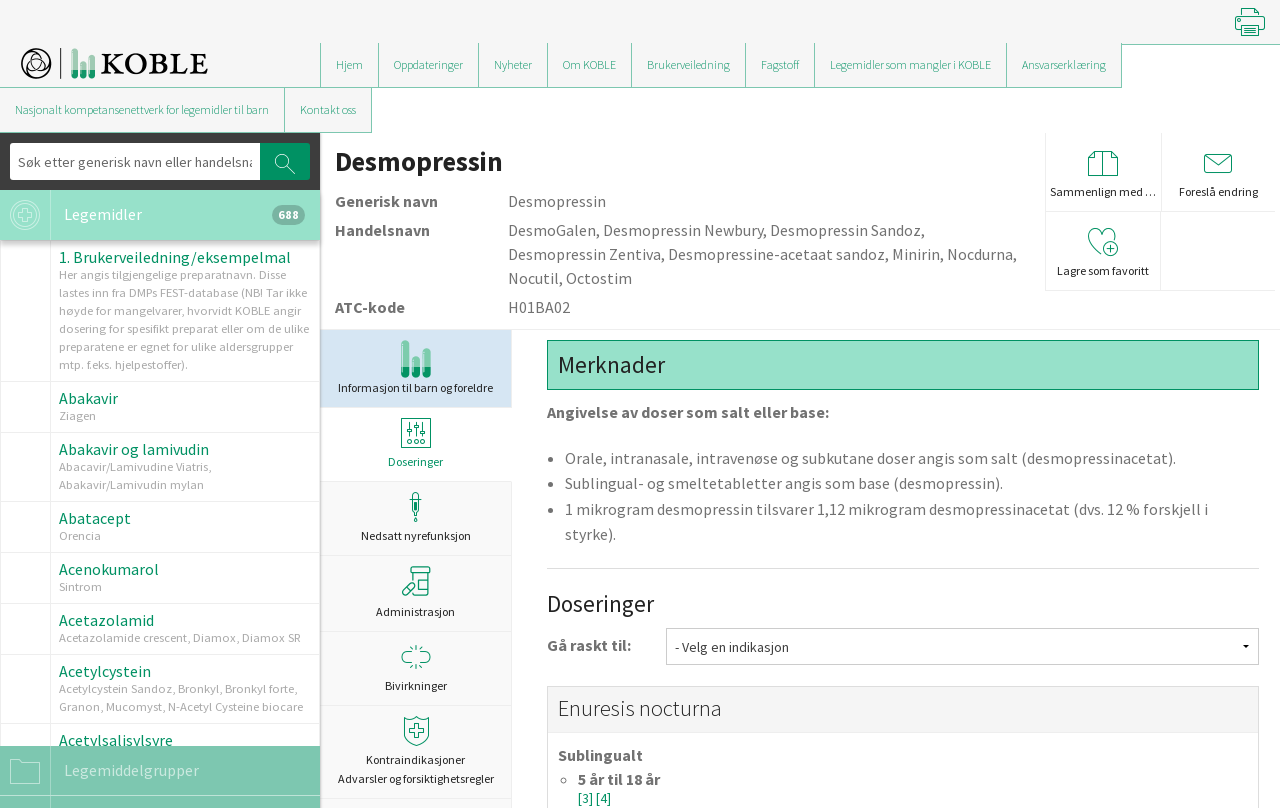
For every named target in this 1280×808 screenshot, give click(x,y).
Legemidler (152, 215)
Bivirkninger (415, 667)
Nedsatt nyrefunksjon (415, 517)
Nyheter (513, 64)
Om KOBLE (589, 64)
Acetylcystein (105, 671)
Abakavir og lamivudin (134, 449)
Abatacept (95, 518)
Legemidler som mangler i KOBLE (910, 64)
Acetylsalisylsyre (116, 740)
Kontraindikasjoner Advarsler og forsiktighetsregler (415, 751)
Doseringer (415, 443)
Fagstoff (780, 64)
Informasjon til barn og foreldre (415, 367)
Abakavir (88, 398)
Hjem (349, 64)
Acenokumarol (109, 569)
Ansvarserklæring (1064, 64)
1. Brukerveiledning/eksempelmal (175, 257)
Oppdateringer (428, 64)
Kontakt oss (328, 109)
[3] (587, 798)
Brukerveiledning (688, 64)
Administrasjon (415, 592)
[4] (603, 798)
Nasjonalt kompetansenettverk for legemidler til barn (142, 109)
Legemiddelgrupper (99, 771)
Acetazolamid (106, 620)
